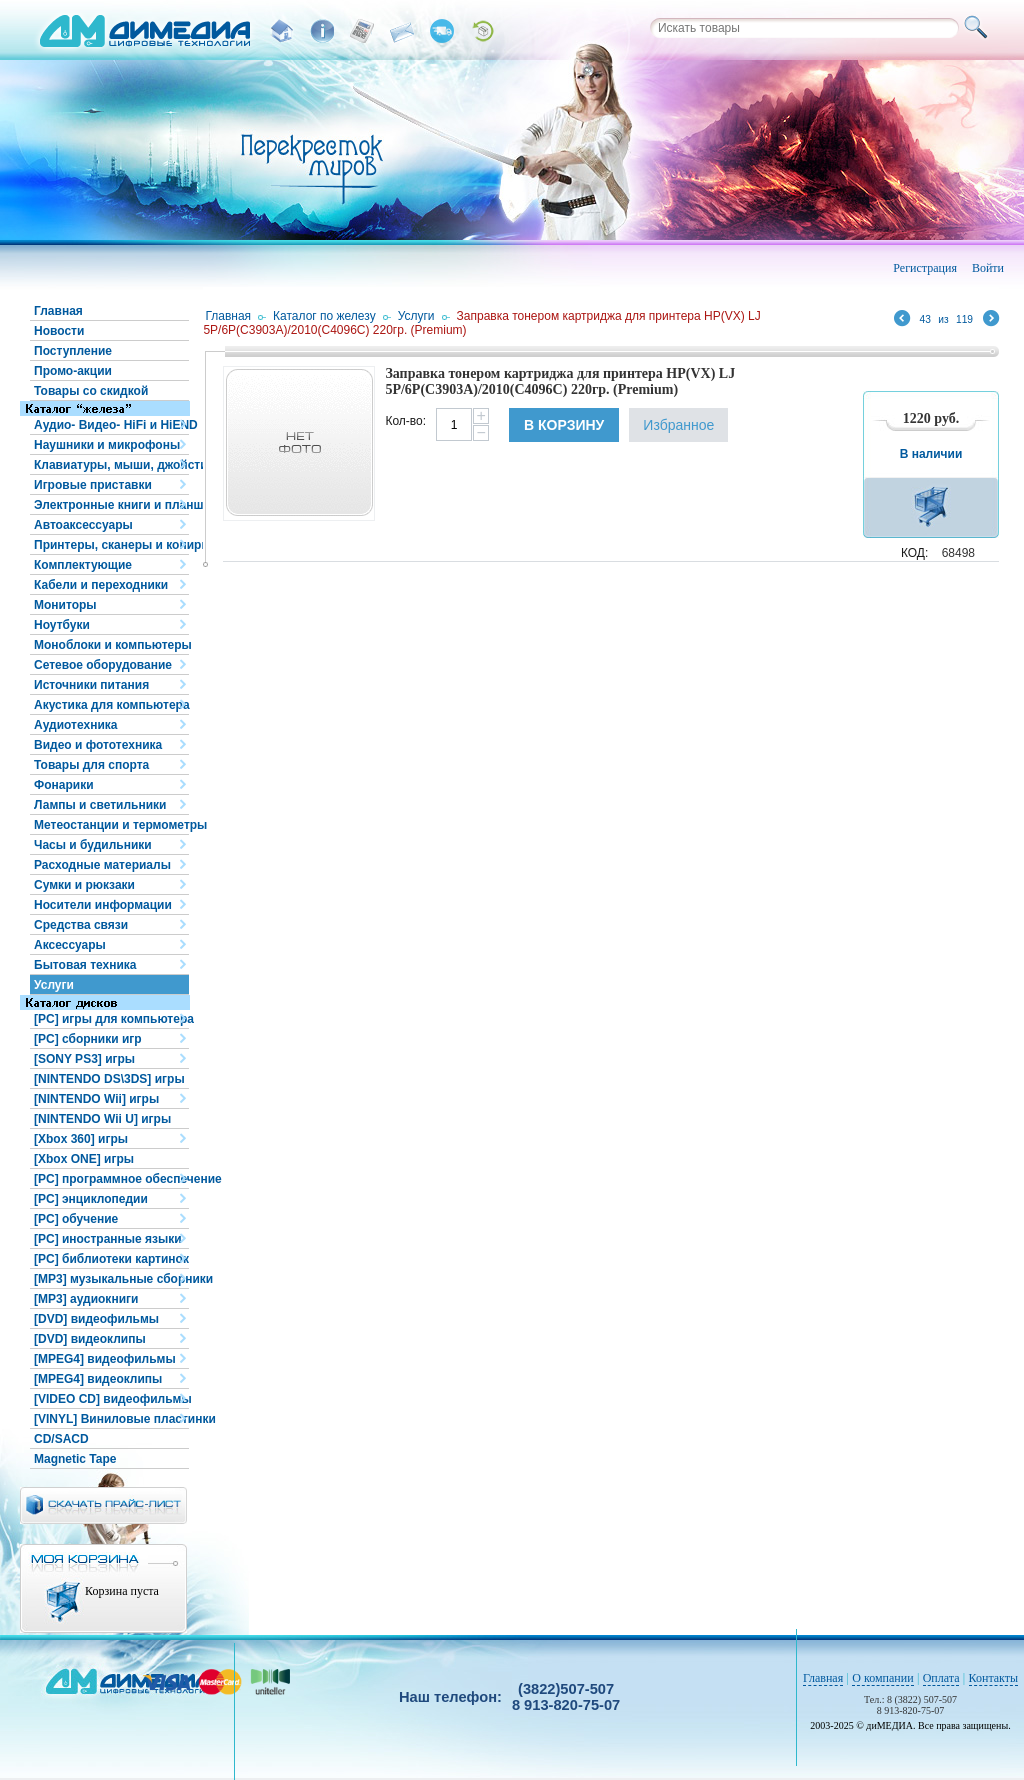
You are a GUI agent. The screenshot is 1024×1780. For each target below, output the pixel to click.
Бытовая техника (85, 965)
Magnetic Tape (75, 1459)
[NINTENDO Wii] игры (96, 1099)
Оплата (941, 1678)
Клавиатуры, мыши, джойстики (111, 465)
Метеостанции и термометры (111, 825)
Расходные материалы (102, 865)
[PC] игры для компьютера (111, 1019)
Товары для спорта (91, 765)
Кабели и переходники (101, 585)
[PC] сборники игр (88, 1039)
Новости (59, 331)
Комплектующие (83, 565)
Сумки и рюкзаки (84, 885)
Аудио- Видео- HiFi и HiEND (111, 425)
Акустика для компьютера (111, 705)
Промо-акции (73, 371)
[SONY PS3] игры (84, 1059)
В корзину (564, 425)
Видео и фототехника (98, 745)
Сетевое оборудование (103, 665)
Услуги (54, 985)
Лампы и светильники (100, 805)
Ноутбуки (62, 625)
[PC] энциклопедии (91, 1199)
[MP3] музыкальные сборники (111, 1279)
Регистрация (925, 268)
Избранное (678, 425)
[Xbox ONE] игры (84, 1159)
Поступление (73, 351)
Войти (988, 268)
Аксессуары (70, 945)
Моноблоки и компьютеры (111, 645)
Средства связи (81, 925)
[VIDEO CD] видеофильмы (111, 1399)
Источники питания (91, 685)
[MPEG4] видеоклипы (98, 1379)
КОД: (914, 553)
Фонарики (64, 785)
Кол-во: (405, 421)
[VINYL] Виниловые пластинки (111, 1419)
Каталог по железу (324, 316)
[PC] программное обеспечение (111, 1179)
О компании (882, 1678)
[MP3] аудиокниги (86, 1299)
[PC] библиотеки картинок (111, 1259)
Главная (58, 311)
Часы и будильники (93, 845)
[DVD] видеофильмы (96, 1319)
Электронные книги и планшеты (111, 505)
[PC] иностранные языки (108, 1239)
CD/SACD (61, 1439)
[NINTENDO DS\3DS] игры (109, 1079)
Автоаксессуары (83, 525)
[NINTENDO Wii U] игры (102, 1119)
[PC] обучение (76, 1219)
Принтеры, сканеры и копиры (111, 545)
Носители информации (103, 905)
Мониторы (65, 605)
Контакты (994, 1678)
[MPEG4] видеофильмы (105, 1359)
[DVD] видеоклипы (90, 1339)
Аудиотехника (75, 725)
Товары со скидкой (91, 391)
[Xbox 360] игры (81, 1139)
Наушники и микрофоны (107, 445)
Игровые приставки (93, 485)
